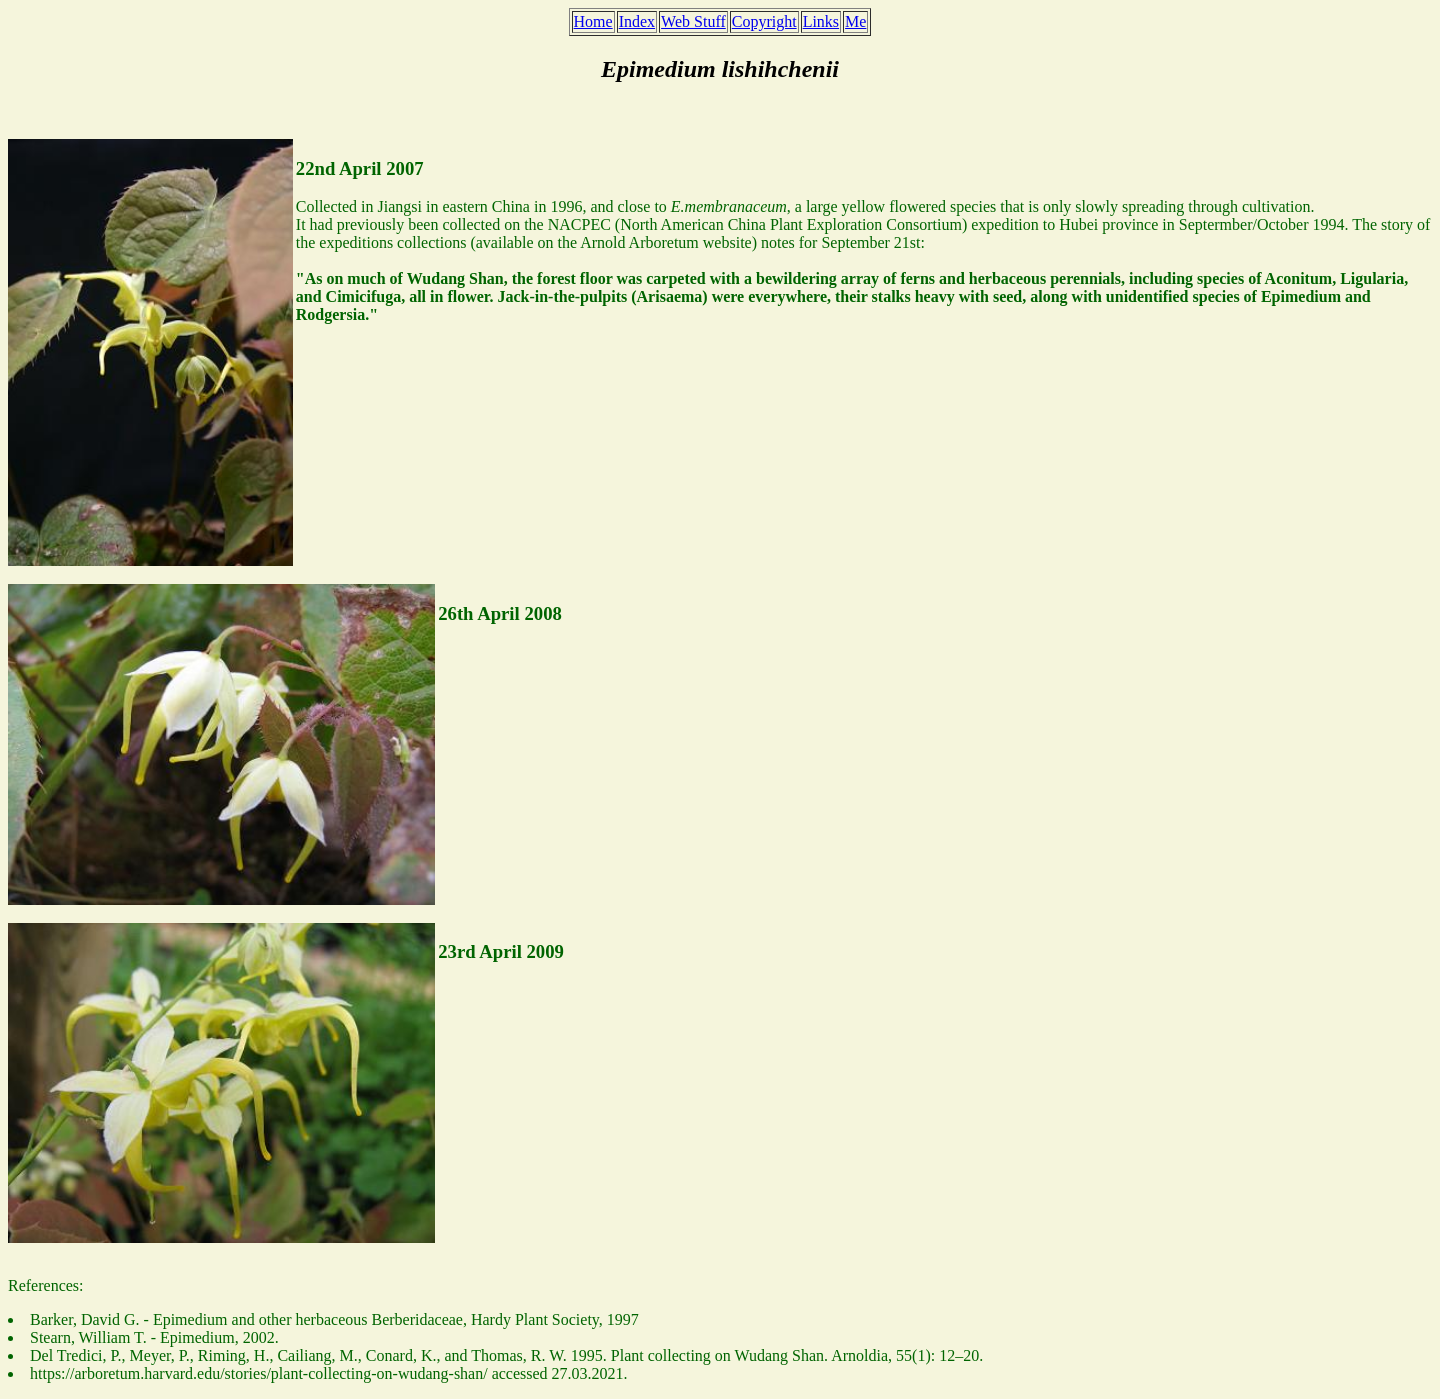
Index (637, 21)
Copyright (764, 21)
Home (593, 21)
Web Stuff (693, 21)
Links (821, 21)
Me (855, 21)
